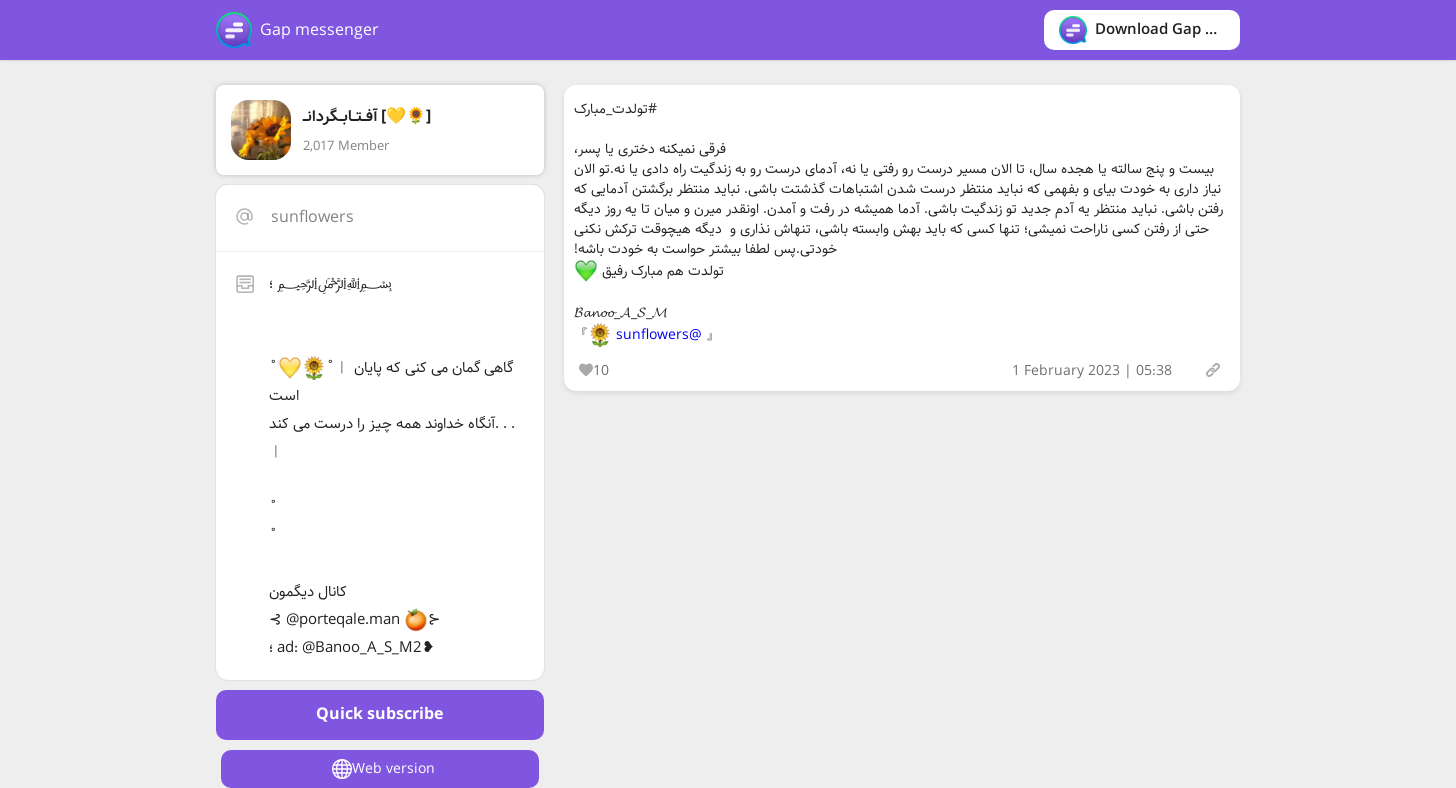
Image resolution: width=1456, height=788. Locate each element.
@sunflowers (659, 335)
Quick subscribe (379, 714)
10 (594, 371)
